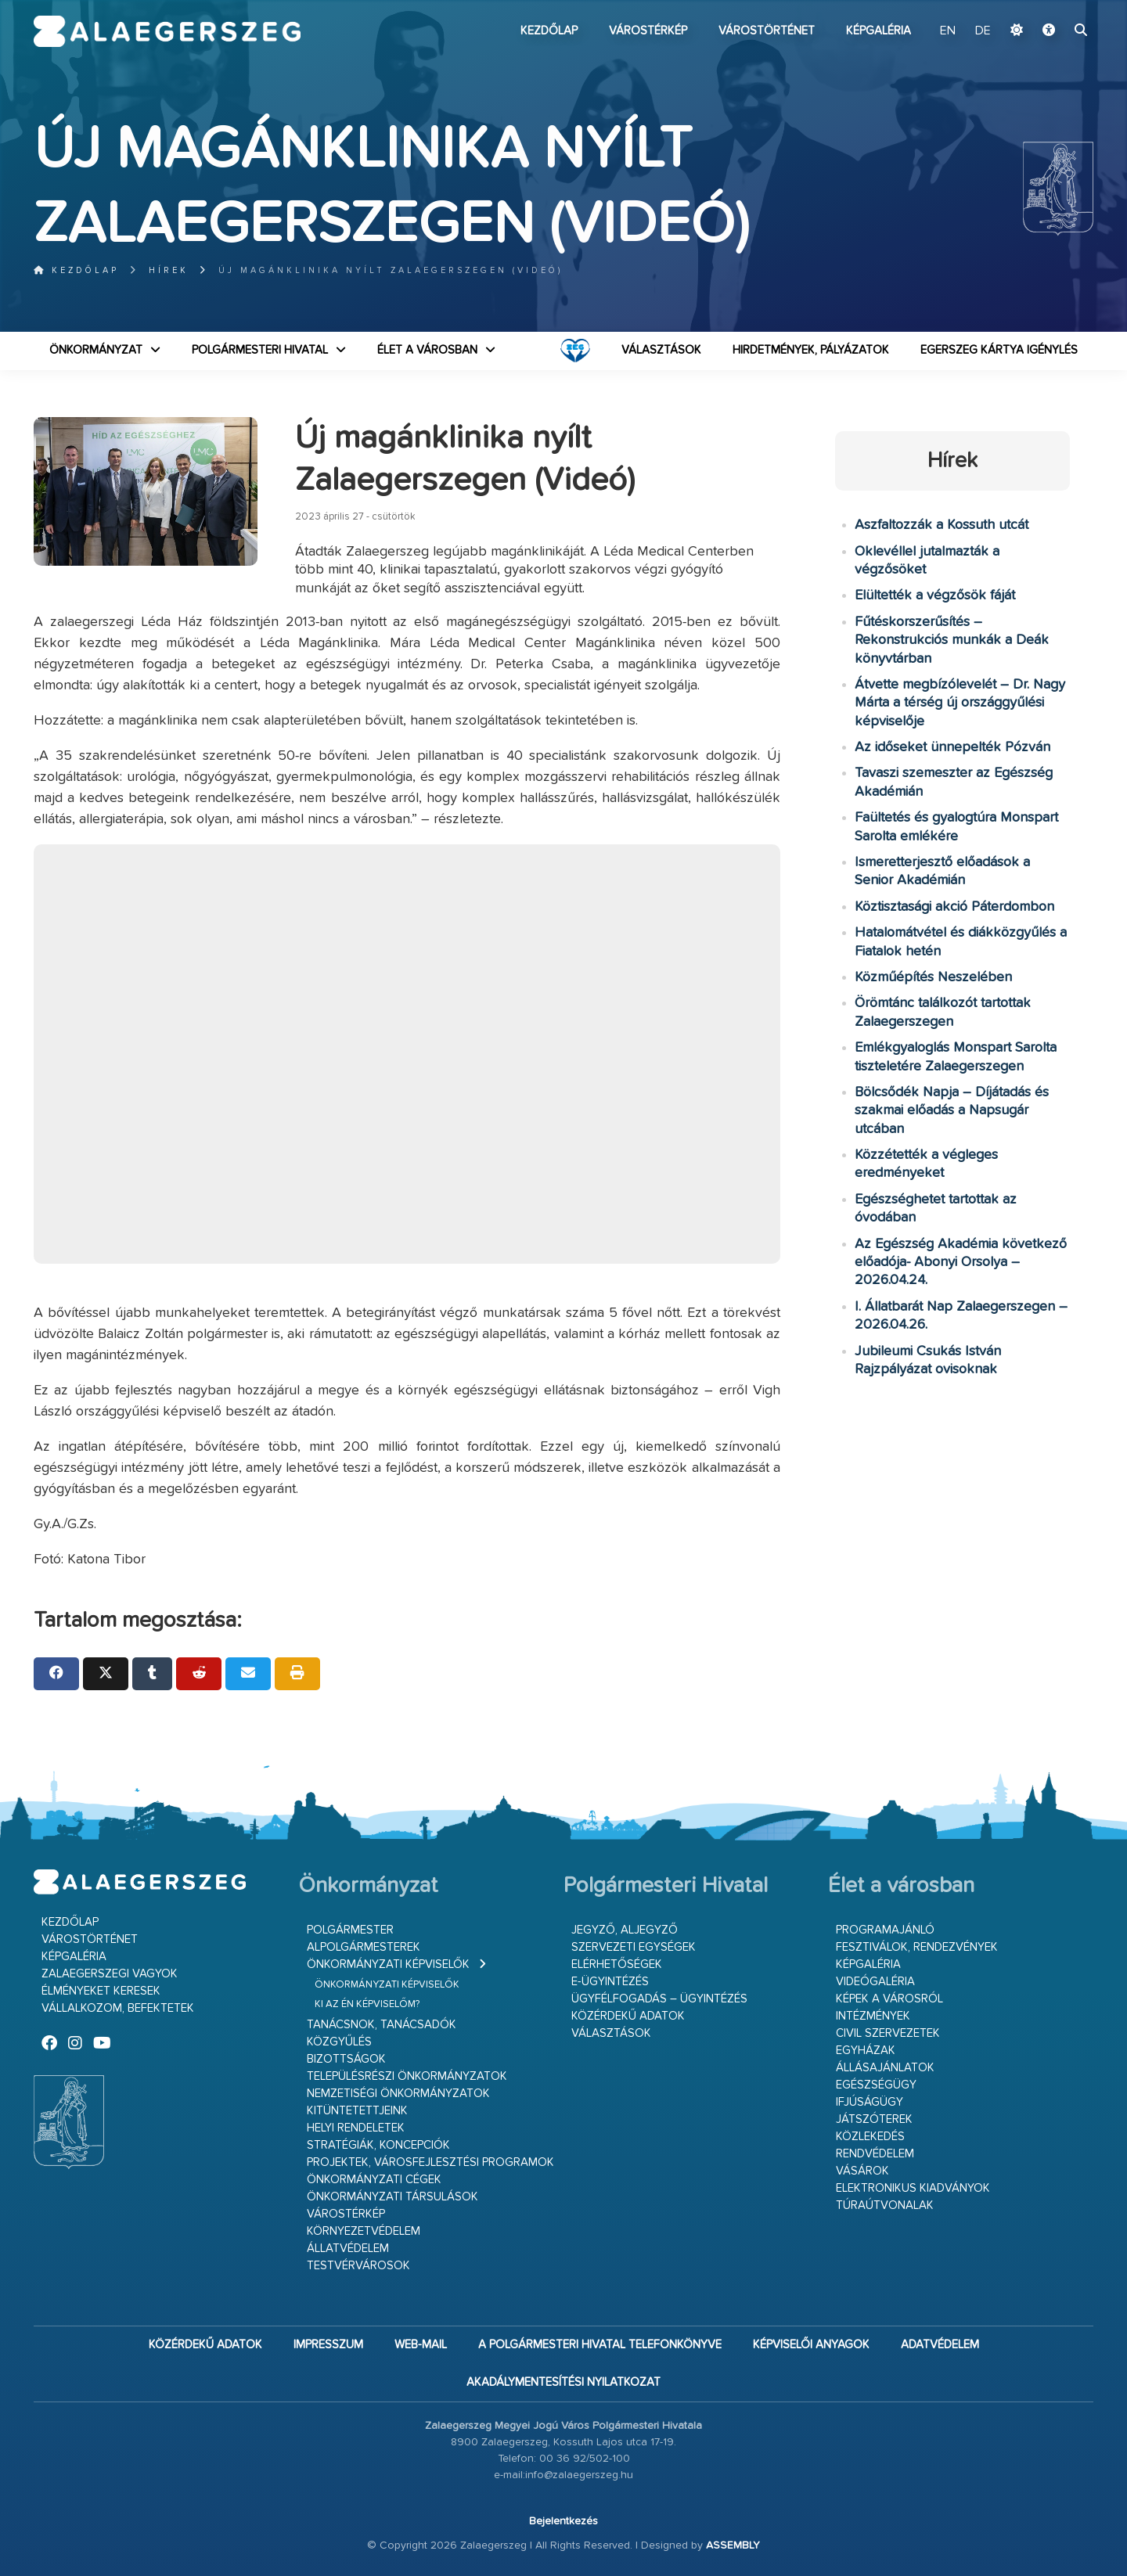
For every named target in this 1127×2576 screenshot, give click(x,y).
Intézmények (873, 2016)
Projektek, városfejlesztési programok (430, 2162)
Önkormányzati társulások (392, 2197)
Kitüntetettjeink (357, 2111)
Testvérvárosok (358, 2266)
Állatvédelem (348, 2248)
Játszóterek (874, 2119)
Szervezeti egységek (633, 1947)
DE (983, 31)
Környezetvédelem (363, 2231)
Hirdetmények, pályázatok (811, 350)
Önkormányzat (95, 350)
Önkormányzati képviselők (388, 1964)
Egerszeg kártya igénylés (999, 350)
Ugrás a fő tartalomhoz (1054, 7)
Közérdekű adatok (628, 2016)
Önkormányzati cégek (374, 2180)
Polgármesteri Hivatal (260, 350)
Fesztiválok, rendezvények (917, 1947)
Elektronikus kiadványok (913, 2188)
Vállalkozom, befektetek (117, 2008)
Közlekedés (870, 2136)
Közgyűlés (339, 2042)
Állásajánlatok (885, 2068)
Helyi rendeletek (356, 2128)
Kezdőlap (549, 31)
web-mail (420, 2345)
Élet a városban (427, 350)
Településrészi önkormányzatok (407, 2076)
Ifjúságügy (869, 2102)
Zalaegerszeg (167, 31)
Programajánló (885, 1930)
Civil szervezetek (888, 2033)
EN (948, 31)
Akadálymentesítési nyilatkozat (563, 2382)
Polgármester (350, 1930)
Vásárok (862, 2171)
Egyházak (865, 2050)
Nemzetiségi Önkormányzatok (398, 2093)
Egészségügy (876, 2085)
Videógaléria (875, 1982)
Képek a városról (889, 1999)
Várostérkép (648, 31)
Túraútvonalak (885, 2205)
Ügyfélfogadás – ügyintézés (659, 1999)
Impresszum (328, 2345)
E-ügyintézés (610, 1982)
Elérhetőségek (616, 1964)
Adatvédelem (940, 2345)
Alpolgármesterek (363, 1947)
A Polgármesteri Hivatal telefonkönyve (600, 2345)
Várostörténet (766, 31)
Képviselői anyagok (811, 2345)
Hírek (169, 270)
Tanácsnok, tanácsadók (381, 2025)
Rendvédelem (875, 2154)
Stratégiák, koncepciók (378, 2145)
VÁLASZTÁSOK (661, 350)
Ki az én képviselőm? (367, 2004)
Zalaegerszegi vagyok (109, 1974)
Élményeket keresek (100, 1991)
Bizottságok (346, 2059)
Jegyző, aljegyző (624, 1930)
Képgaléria (878, 31)
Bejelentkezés (563, 2521)
